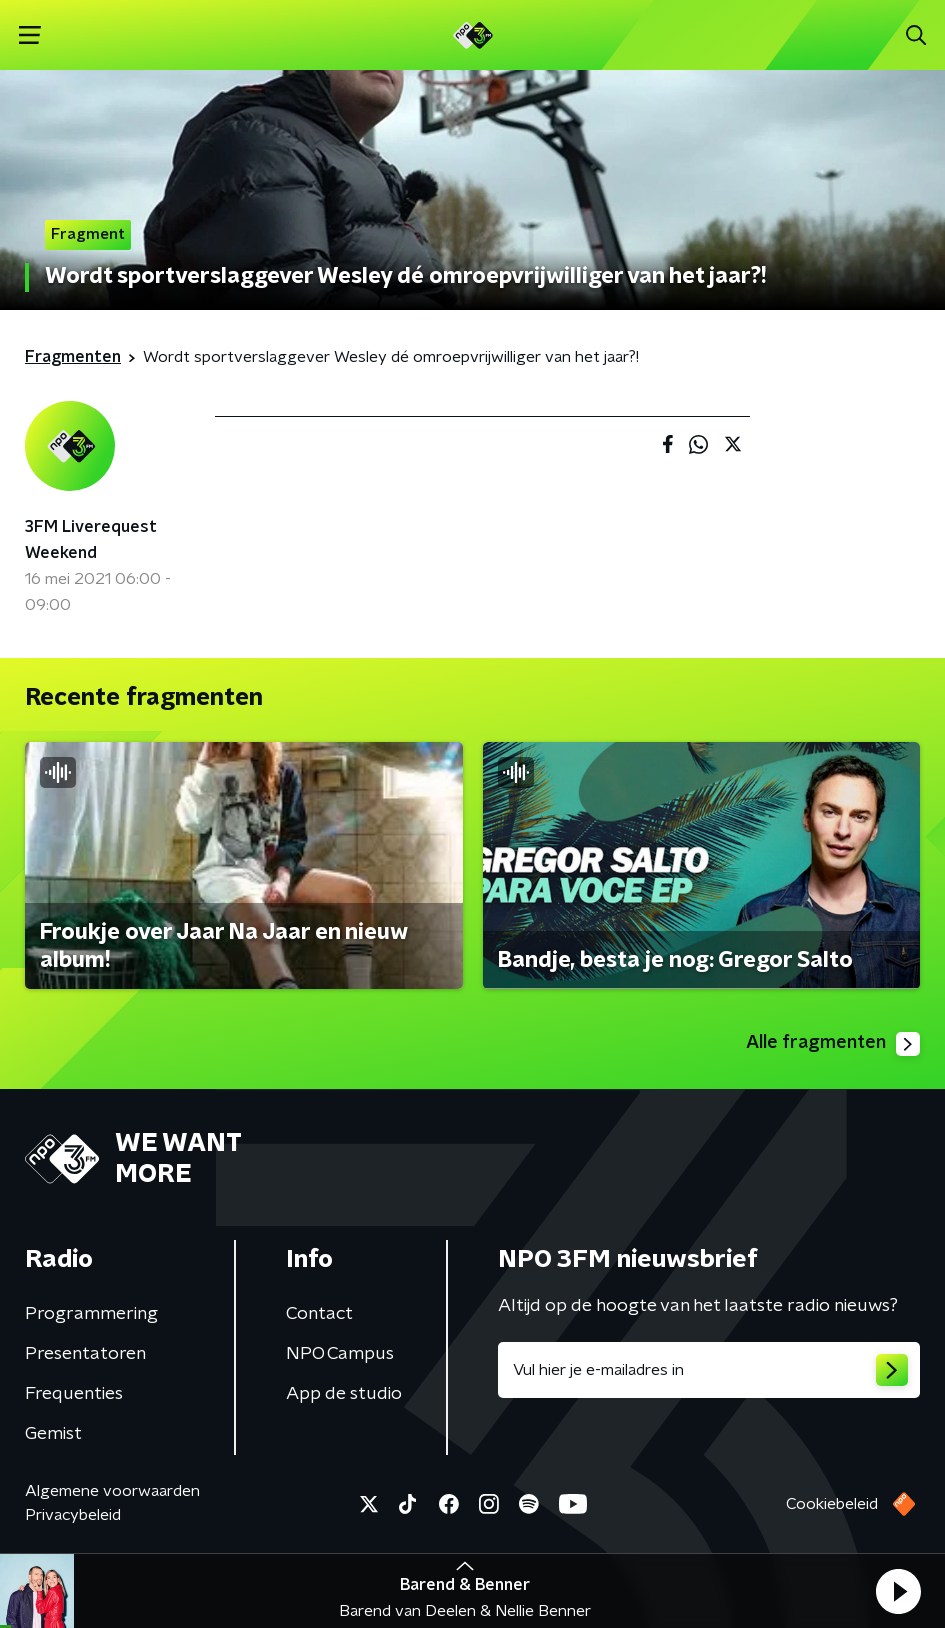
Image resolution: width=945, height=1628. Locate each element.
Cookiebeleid (832, 1504)
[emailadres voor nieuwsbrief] (709, 1370)
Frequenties (74, 1394)
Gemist (53, 1434)
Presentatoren (85, 1354)
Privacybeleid (73, 1515)
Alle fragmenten (833, 1044)
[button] (898, 1591)
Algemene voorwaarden (112, 1491)
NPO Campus (340, 1354)
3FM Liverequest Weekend (91, 540)
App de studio (344, 1394)
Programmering (91, 1314)
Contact (319, 1314)
